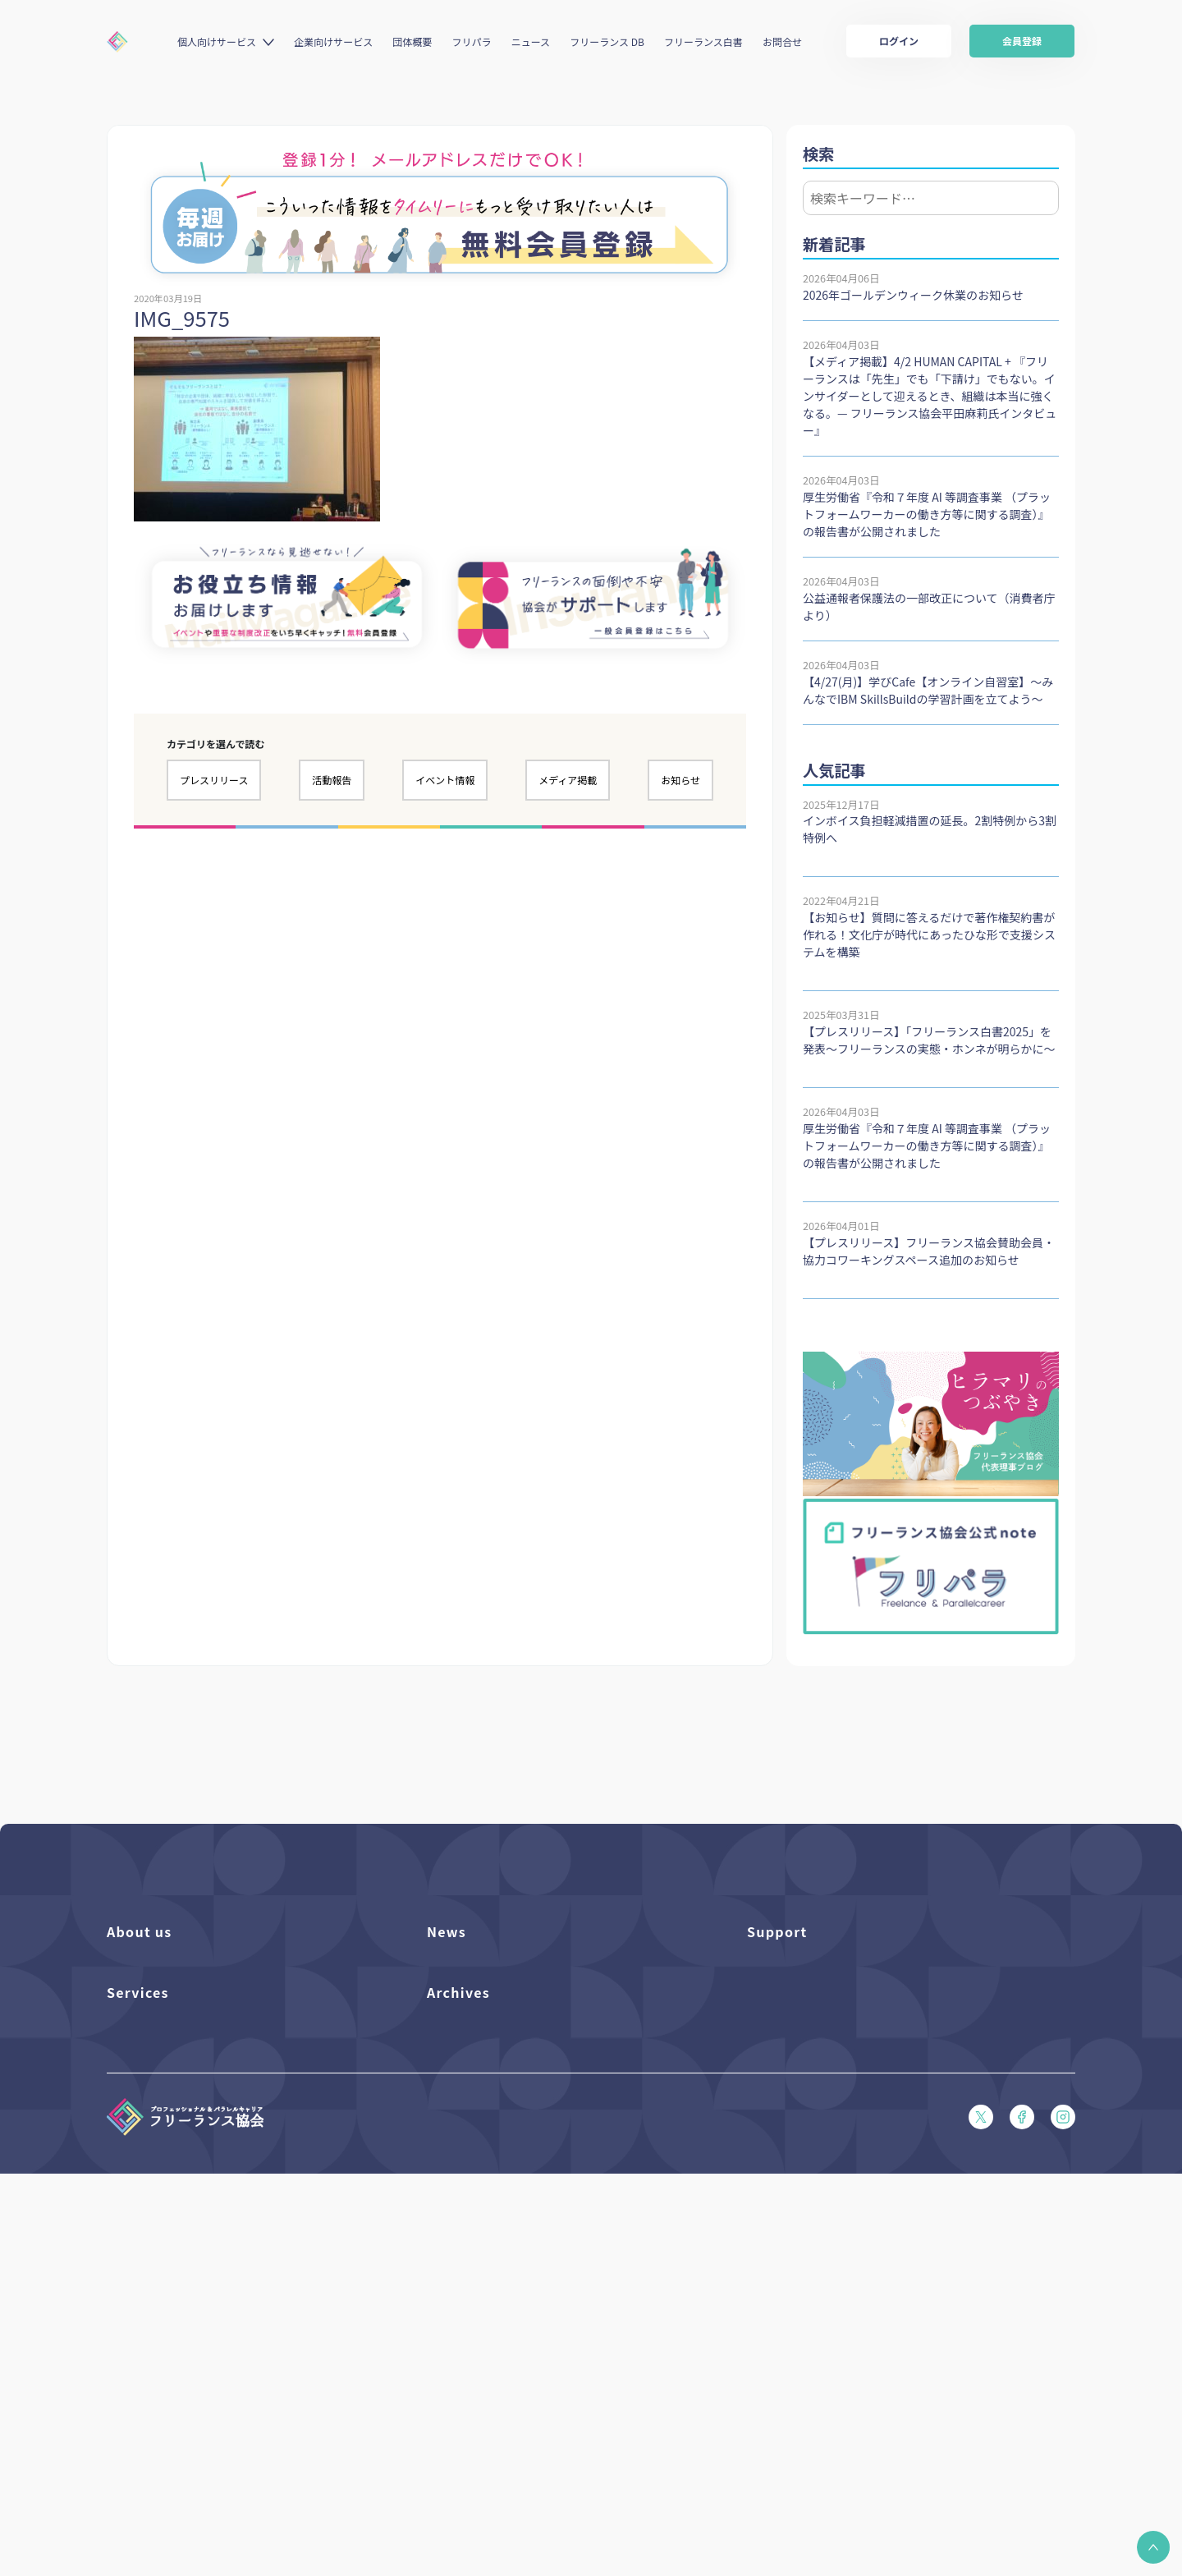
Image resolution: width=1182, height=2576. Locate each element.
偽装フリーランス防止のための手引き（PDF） (538, 2392)
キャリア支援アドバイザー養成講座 (192, 2420)
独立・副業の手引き (475, 2309)
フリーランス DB (607, 41)
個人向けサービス (216, 41)
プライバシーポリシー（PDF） (821, 2164)
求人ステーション (149, 2392)
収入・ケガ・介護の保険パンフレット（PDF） (858, 2052)
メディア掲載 (567, 780)
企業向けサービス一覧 (160, 2365)
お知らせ (680, 780)
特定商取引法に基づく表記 (811, 2192)
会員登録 (1022, 41)
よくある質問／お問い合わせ (816, 1969)
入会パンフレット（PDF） (810, 1997)
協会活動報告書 (464, 2337)
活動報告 (331, 780)
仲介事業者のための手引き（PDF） (512, 2365)
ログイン (899, 41)
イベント (448, 2025)
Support (777, 1931)
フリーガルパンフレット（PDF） (826, 2080)
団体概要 (412, 41)
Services (138, 2243)
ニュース (530, 41)
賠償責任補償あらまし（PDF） (821, 2025)
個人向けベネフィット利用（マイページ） (208, 2337)
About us (139, 1931)
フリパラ (472, 41)
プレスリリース (214, 780)
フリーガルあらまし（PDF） (816, 2108)
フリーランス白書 (703, 41)
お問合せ (782, 41)
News (446, 1931)
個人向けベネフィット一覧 (170, 2309)
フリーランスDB (146, 2281)
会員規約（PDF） (789, 2136)
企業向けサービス (333, 41)
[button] (1153, 2547)
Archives (458, 2243)
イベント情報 (444, 780)
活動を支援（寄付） (155, 1997)
